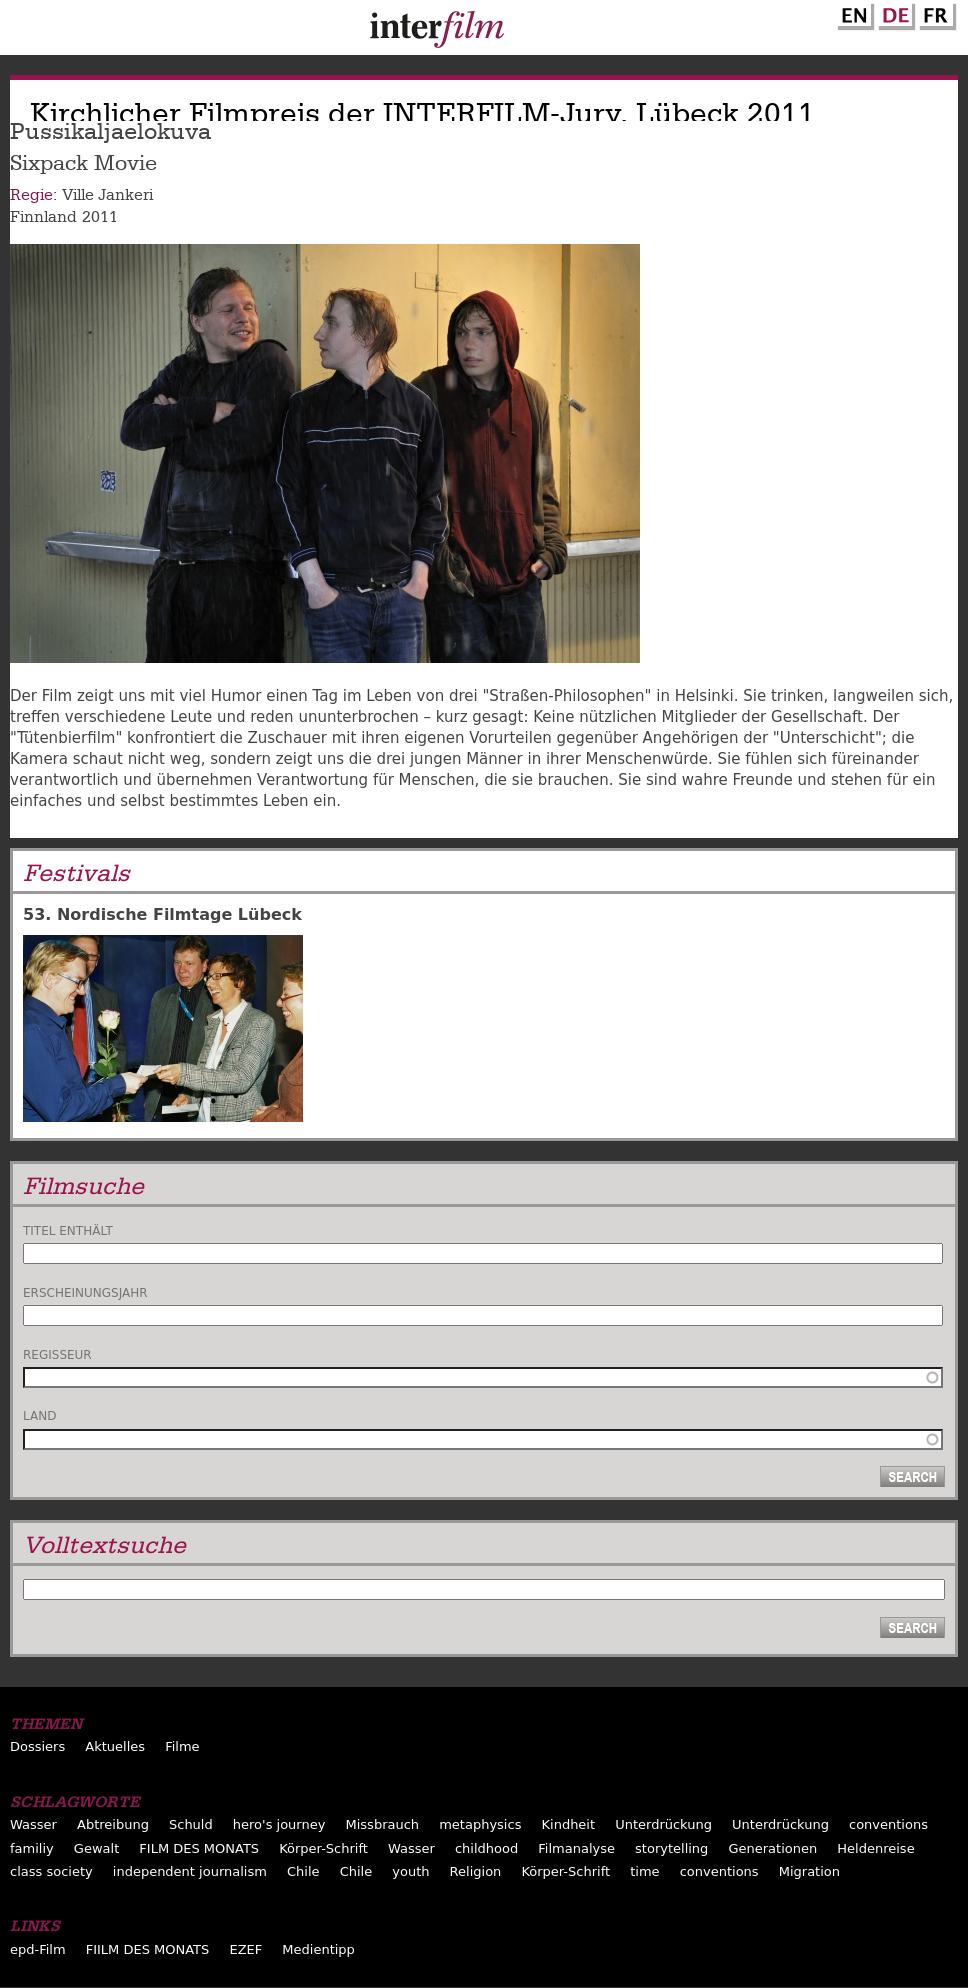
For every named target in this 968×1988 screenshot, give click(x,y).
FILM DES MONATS (199, 1848)
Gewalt (96, 1848)
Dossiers (37, 1746)
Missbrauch (383, 1824)
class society (51, 1871)
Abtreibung (113, 1824)
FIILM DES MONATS (148, 1949)
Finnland (43, 217)
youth (410, 1871)
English (853, 13)
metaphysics (480, 1824)
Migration (809, 1871)
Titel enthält (68, 1231)
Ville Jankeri (107, 195)
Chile (303, 1871)
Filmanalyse (576, 1848)
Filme (182, 1746)
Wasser (33, 1824)
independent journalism (190, 1871)
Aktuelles (115, 1746)
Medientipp (318, 1949)
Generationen (772, 1848)
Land (39, 1416)
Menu (25, 32)
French (935, 13)
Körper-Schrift (323, 1848)
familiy (32, 1848)
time (644, 1871)
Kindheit (569, 1824)
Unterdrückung (663, 1824)
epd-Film (38, 1949)
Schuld (191, 1824)
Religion (476, 1871)
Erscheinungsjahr (85, 1293)
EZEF (245, 1949)
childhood (486, 1848)
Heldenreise (875, 1848)
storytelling (671, 1848)
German (894, 13)
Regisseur (57, 1355)
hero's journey (279, 1824)
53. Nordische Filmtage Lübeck (162, 914)
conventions (888, 1824)
